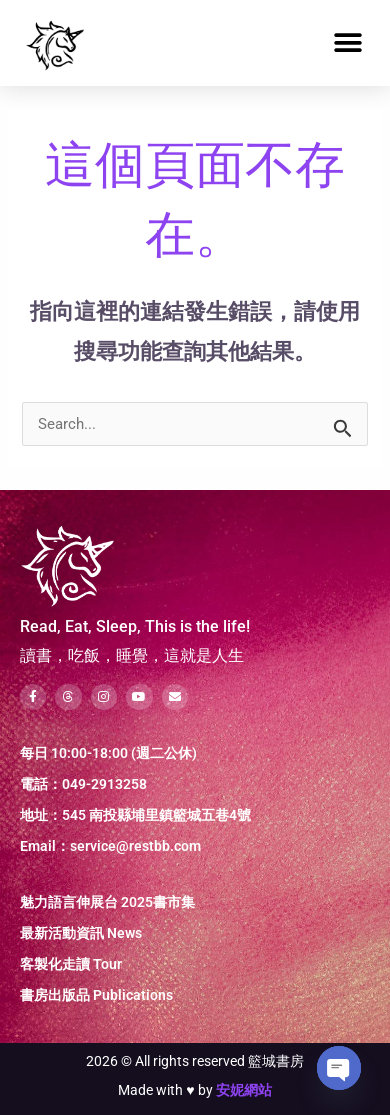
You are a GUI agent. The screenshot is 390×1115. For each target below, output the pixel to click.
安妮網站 (244, 1090)
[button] (347, 43)
